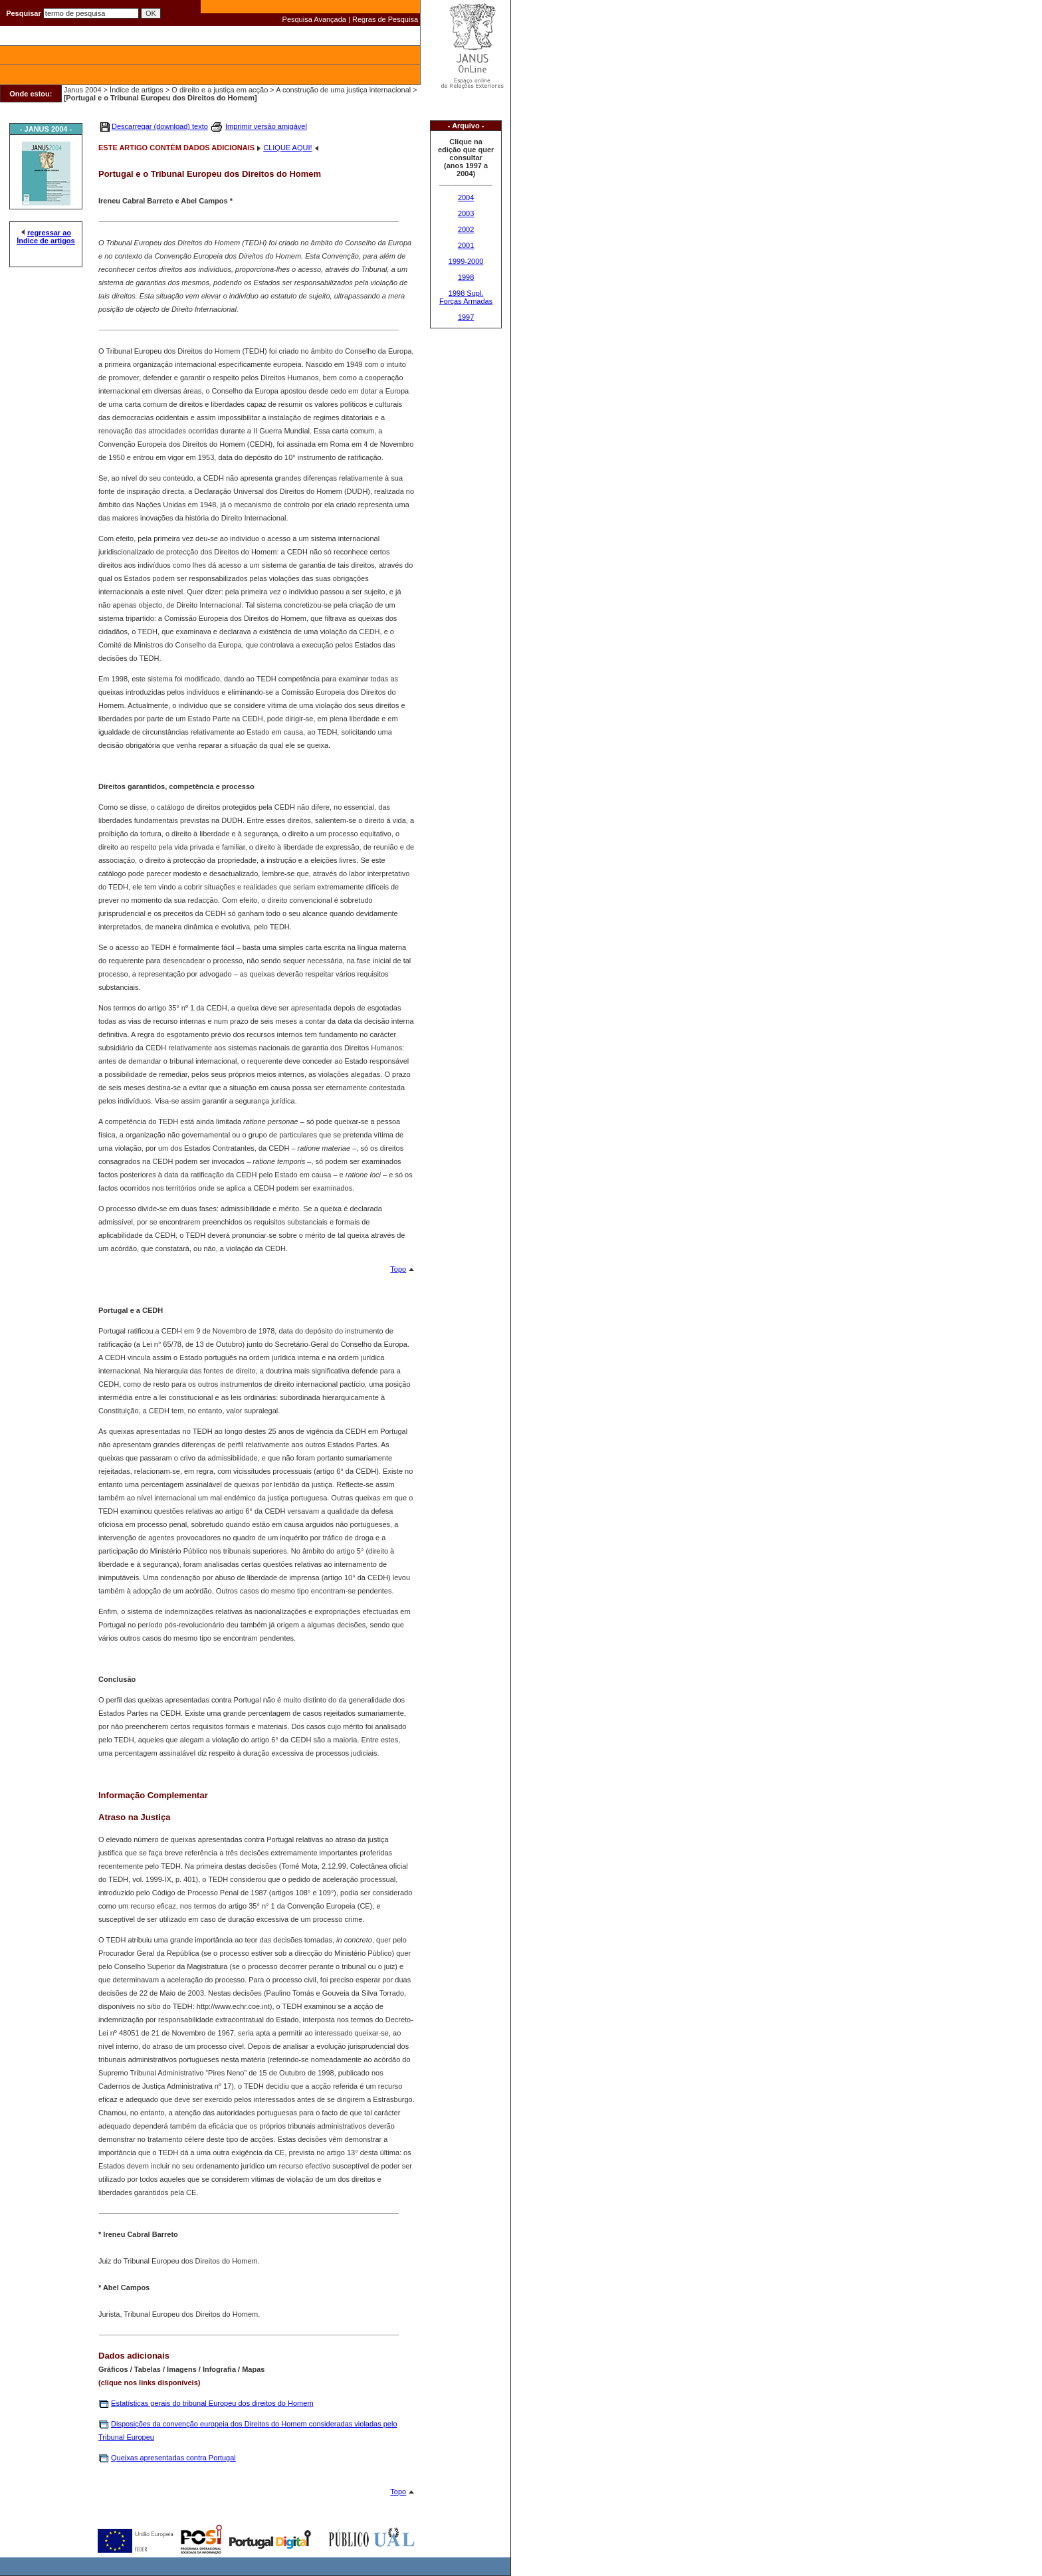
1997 (466, 317)
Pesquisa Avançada (314, 19)
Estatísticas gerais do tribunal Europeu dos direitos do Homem (212, 2403)
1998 (466, 277)
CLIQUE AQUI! (287, 148)
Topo (398, 1269)
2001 (466, 245)
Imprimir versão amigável (266, 126)
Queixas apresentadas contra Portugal (173, 2458)
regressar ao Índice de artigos (45, 237)
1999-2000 (466, 261)
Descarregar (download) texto (160, 126)
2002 (466, 229)
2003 (466, 213)
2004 (466, 197)
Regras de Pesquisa (385, 19)
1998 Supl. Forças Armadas (465, 297)
